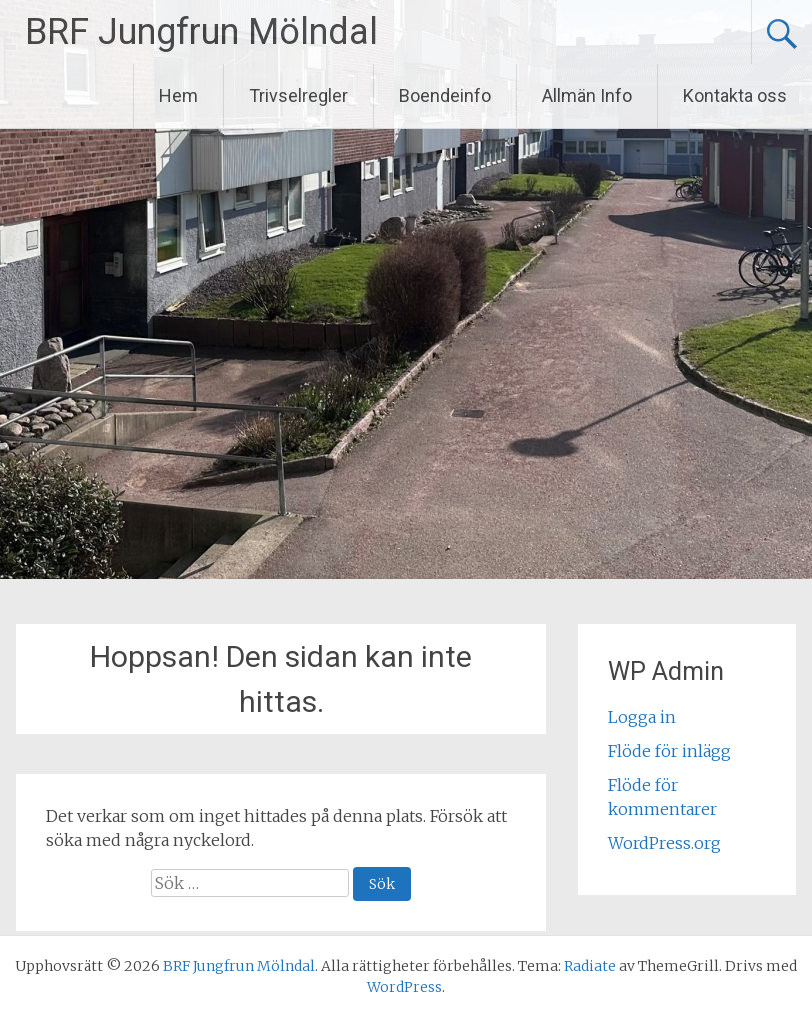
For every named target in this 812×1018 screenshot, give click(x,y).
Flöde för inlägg (669, 751)
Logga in (642, 717)
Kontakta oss (735, 95)
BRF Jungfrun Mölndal (201, 32)
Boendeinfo (445, 95)
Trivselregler (298, 95)
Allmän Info (587, 95)
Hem (178, 95)
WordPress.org (664, 843)
